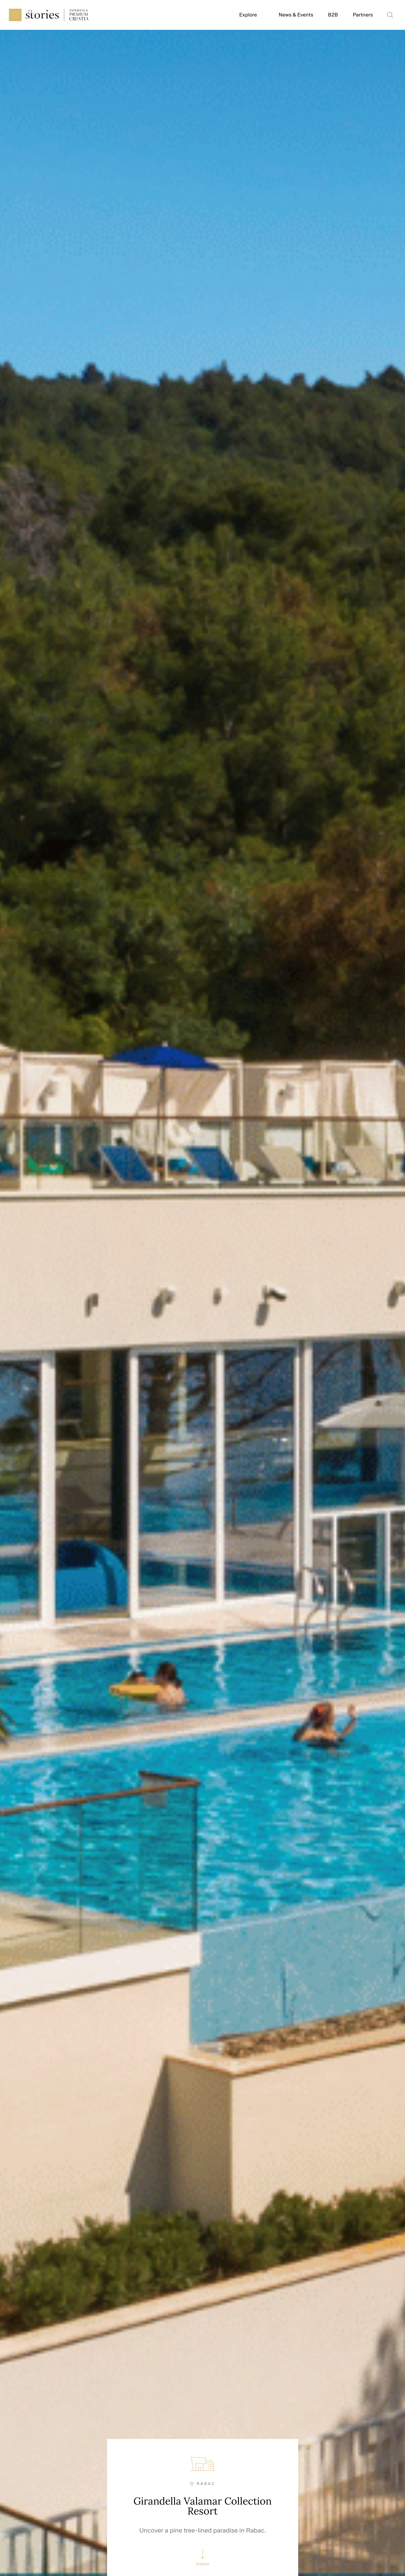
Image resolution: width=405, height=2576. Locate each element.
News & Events (296, 15)
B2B (333, 15)
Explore (248, 15)
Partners (363, 15)
